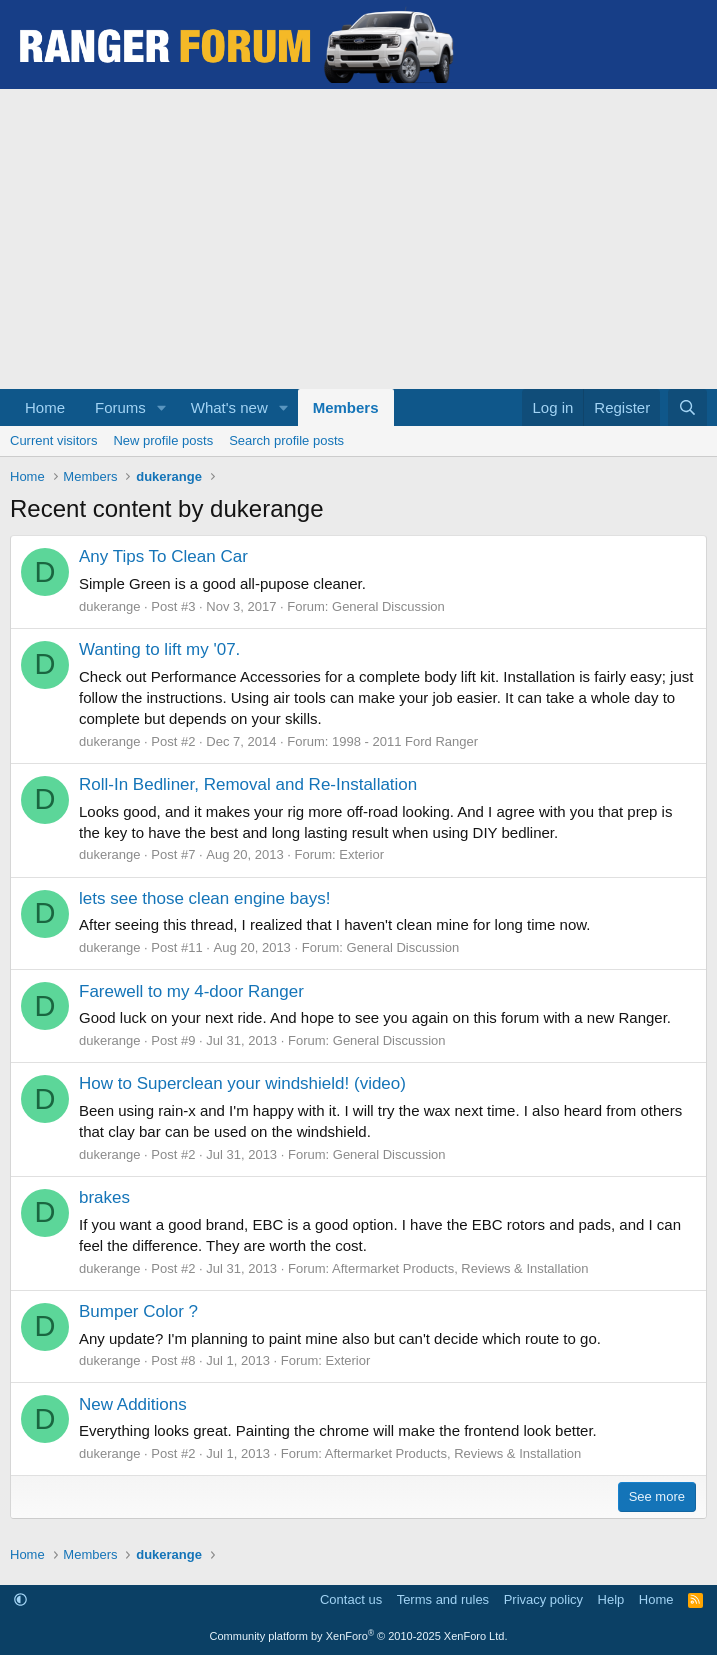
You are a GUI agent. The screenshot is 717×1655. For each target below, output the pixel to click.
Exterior (361, 854)
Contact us (351, 1599)
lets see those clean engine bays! (204, 898)
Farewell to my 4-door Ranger (191, 991)
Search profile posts (286, 440)
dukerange (109, 606)
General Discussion (388, 606)
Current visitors (53, 440)
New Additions (133, 1404)
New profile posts (163, 440)
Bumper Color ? (138, 1311)
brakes (104, 1197)
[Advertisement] (358, 239)
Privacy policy (543, 1599)
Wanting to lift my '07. (159, 649)
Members (346, 407)
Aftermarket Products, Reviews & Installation (460, 1268)
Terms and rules (443, 1599)
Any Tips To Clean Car (163, 556)
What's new (229, 407)
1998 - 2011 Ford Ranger (405, 741)
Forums (120, 407)
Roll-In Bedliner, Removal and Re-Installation (248, 784)
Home (45, 407)
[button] (162, 407)
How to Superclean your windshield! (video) (242, 1083)
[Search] (687, 407)
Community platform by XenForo (359, 1636)
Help (611, 1599)
